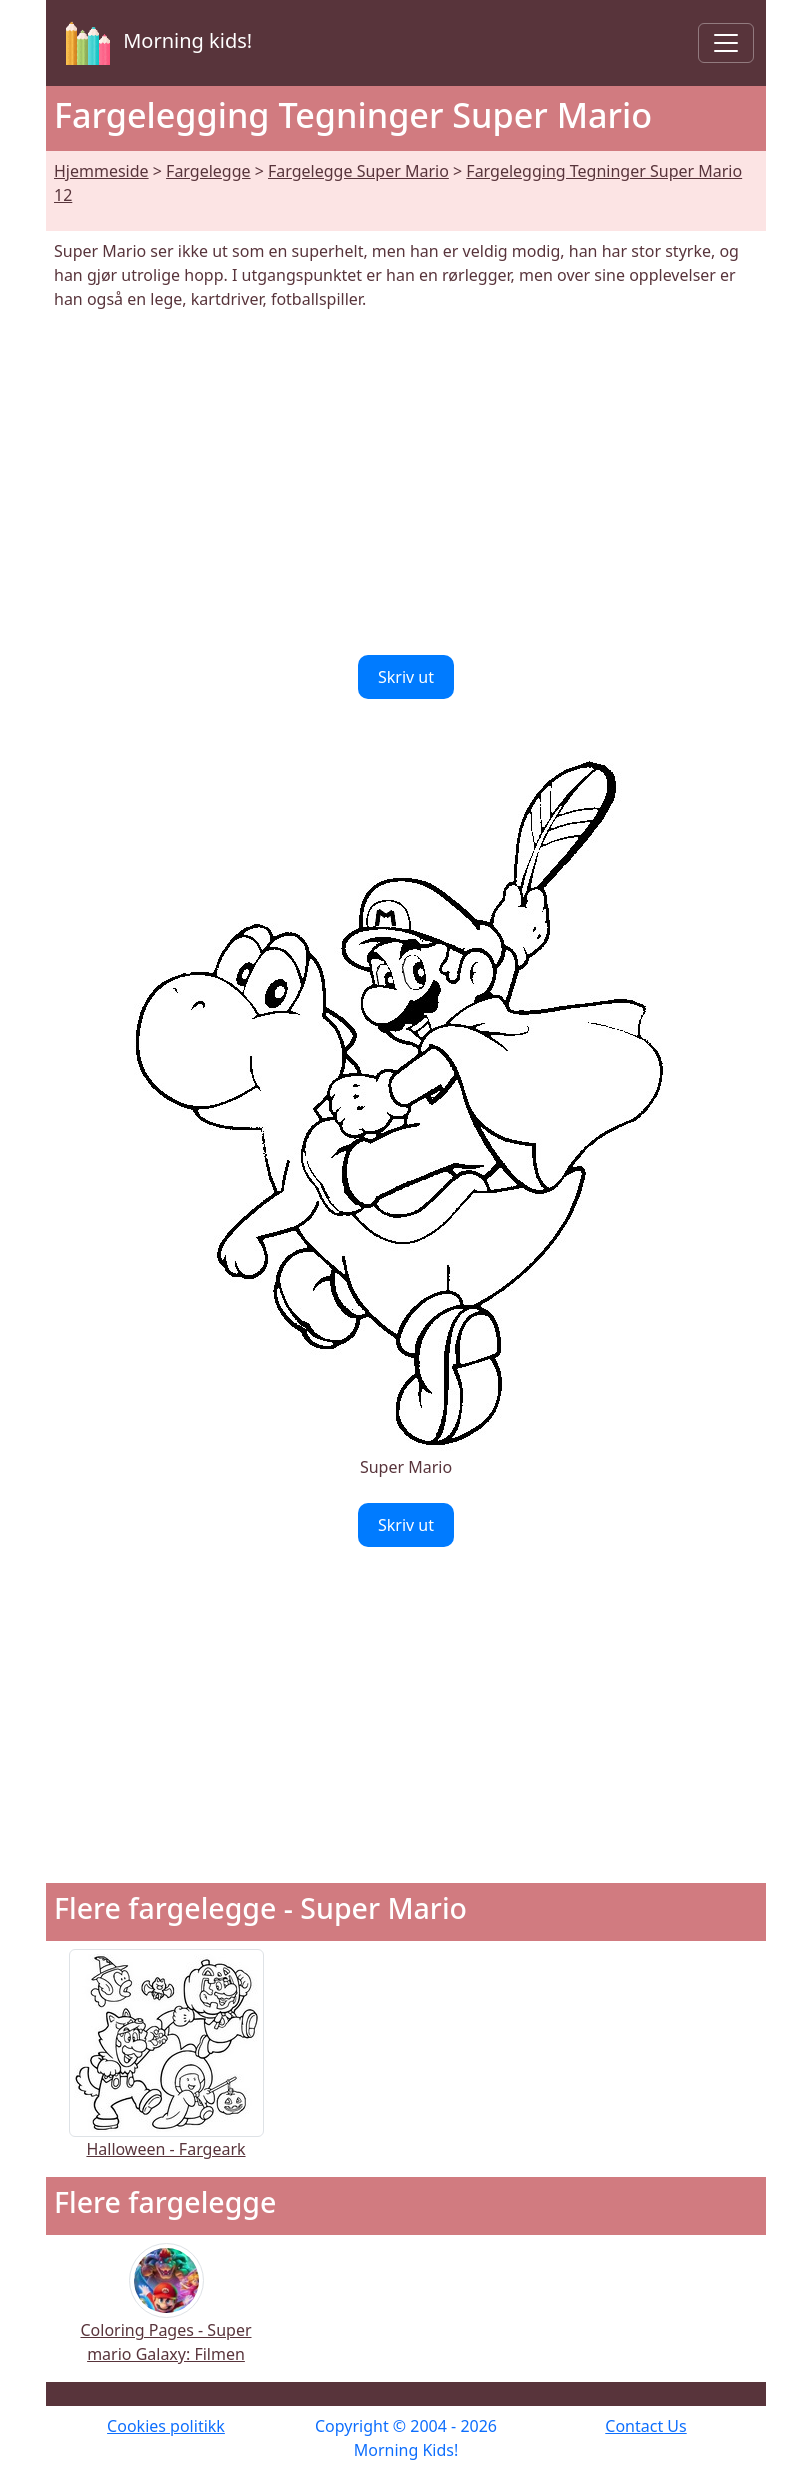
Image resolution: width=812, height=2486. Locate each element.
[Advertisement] (406, 483)
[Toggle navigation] (726, 43)
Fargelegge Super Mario (358, 171)
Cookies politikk (166, 2426)
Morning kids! (155, 43)
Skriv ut (406, 677)
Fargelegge (208, 171)
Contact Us (645, 2426)
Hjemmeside (101, 171)
